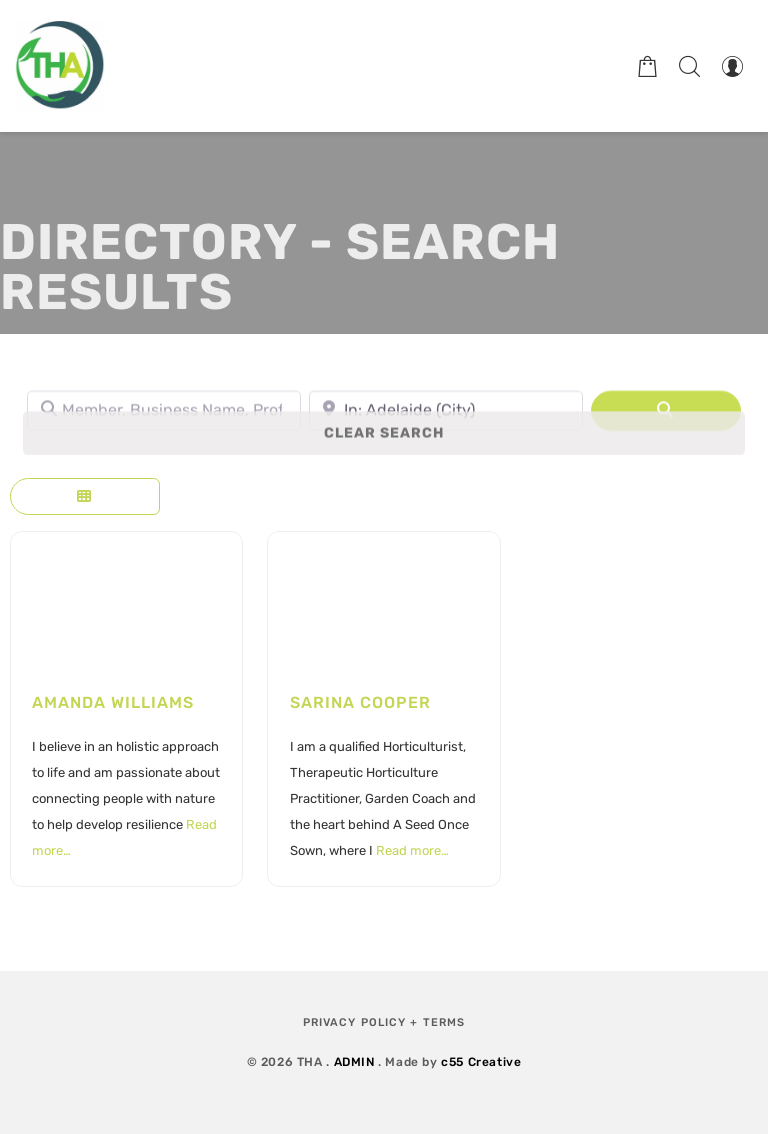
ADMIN (354, 1062)
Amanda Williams (113, 702)
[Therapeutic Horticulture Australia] (60, 66)
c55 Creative (481, 1062)
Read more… (412, 850)
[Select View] (85, 496)
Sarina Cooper (360, 702)
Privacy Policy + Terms (384, 1022)
